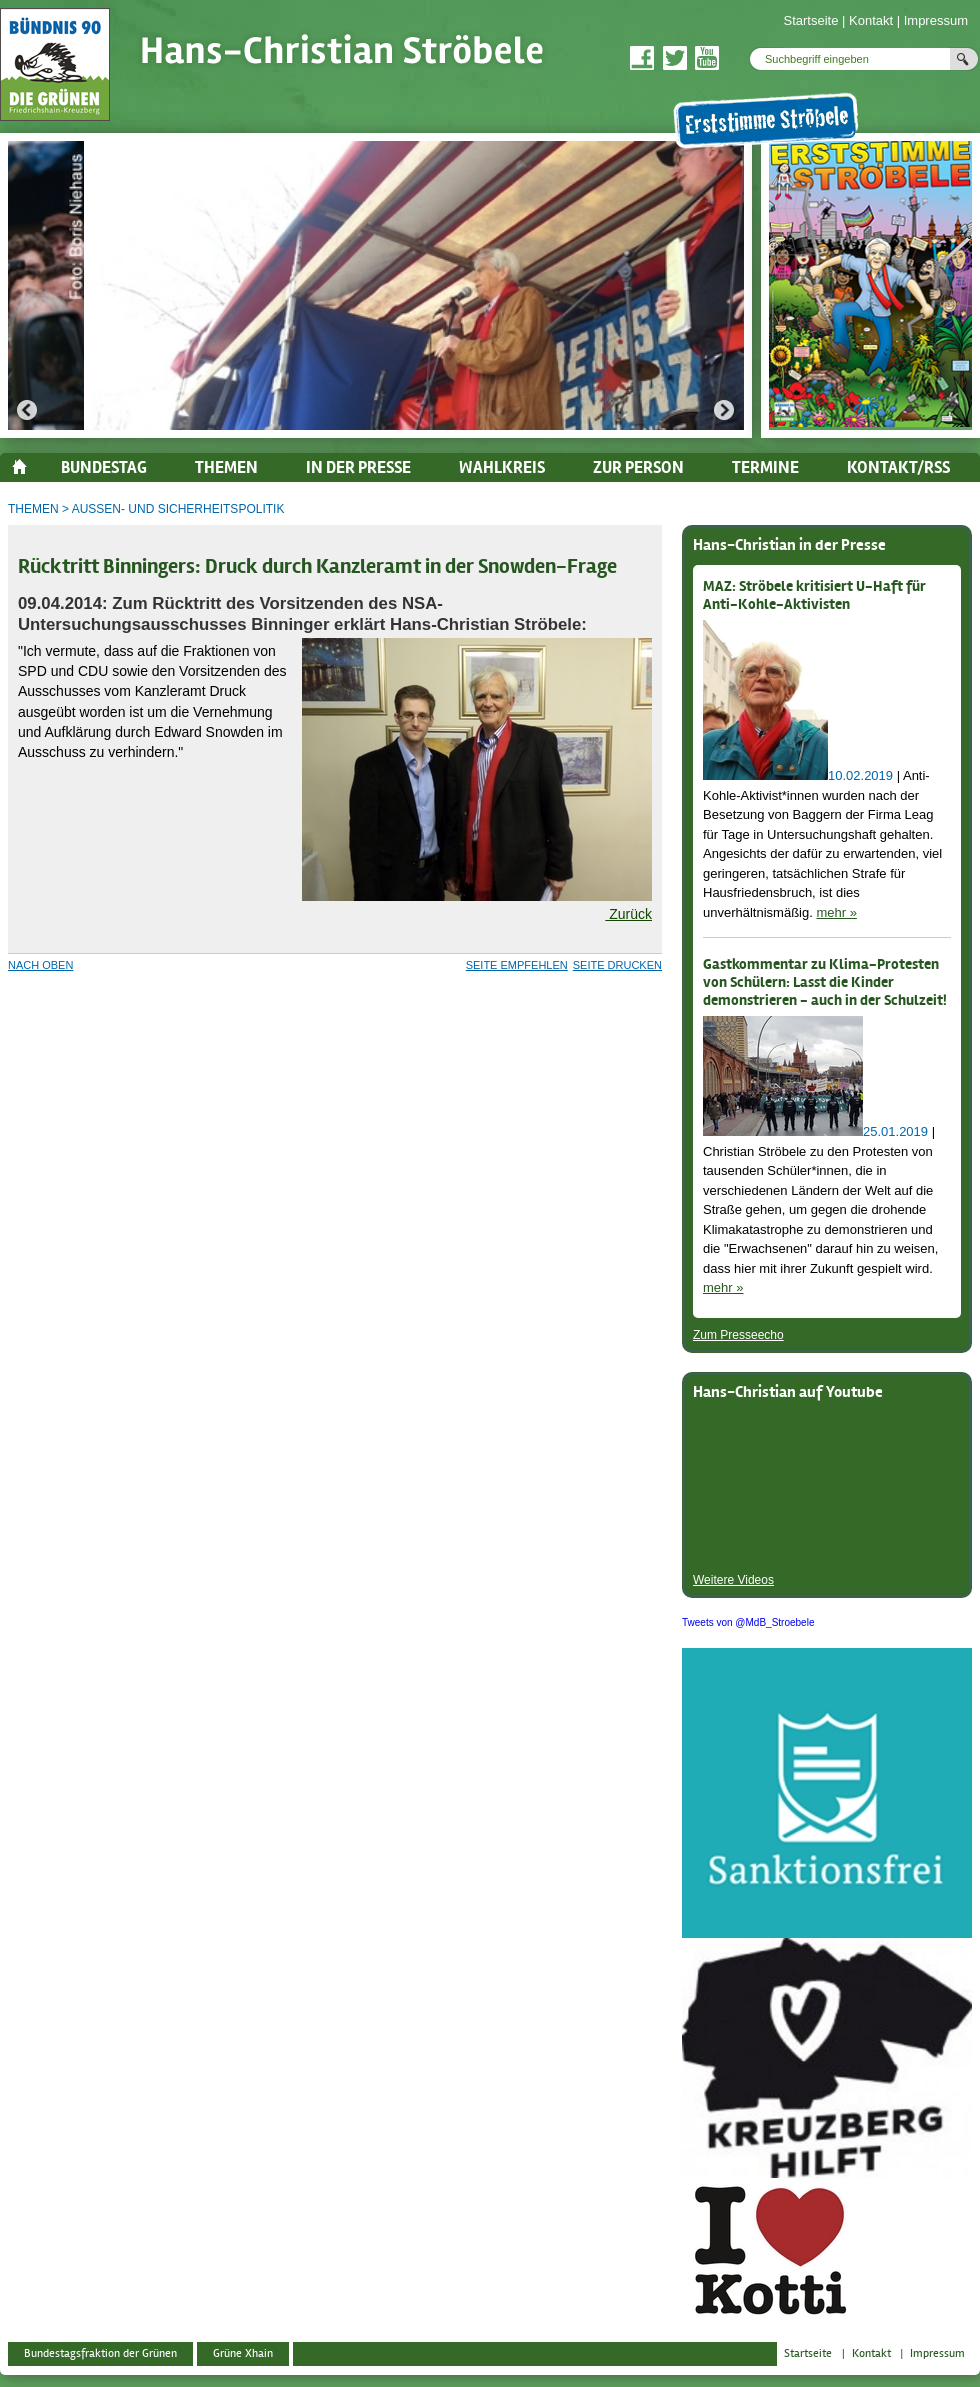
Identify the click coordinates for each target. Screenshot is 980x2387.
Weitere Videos (733, 1580)
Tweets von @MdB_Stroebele (748, 1622)
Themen (33, 509)
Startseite (810, 20)
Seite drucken (617, 965)
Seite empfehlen (517, 965)
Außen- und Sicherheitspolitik (178, 509)
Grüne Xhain (243, 2353)
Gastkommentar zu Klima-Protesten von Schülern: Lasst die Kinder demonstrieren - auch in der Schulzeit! (825, 983)
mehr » (836, 912)
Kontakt (871, 20)
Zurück (628, 914)
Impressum (936, 20)
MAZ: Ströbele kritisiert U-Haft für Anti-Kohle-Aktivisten (814, 596)
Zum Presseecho (738, 1335)
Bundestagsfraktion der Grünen (100, 2353)
